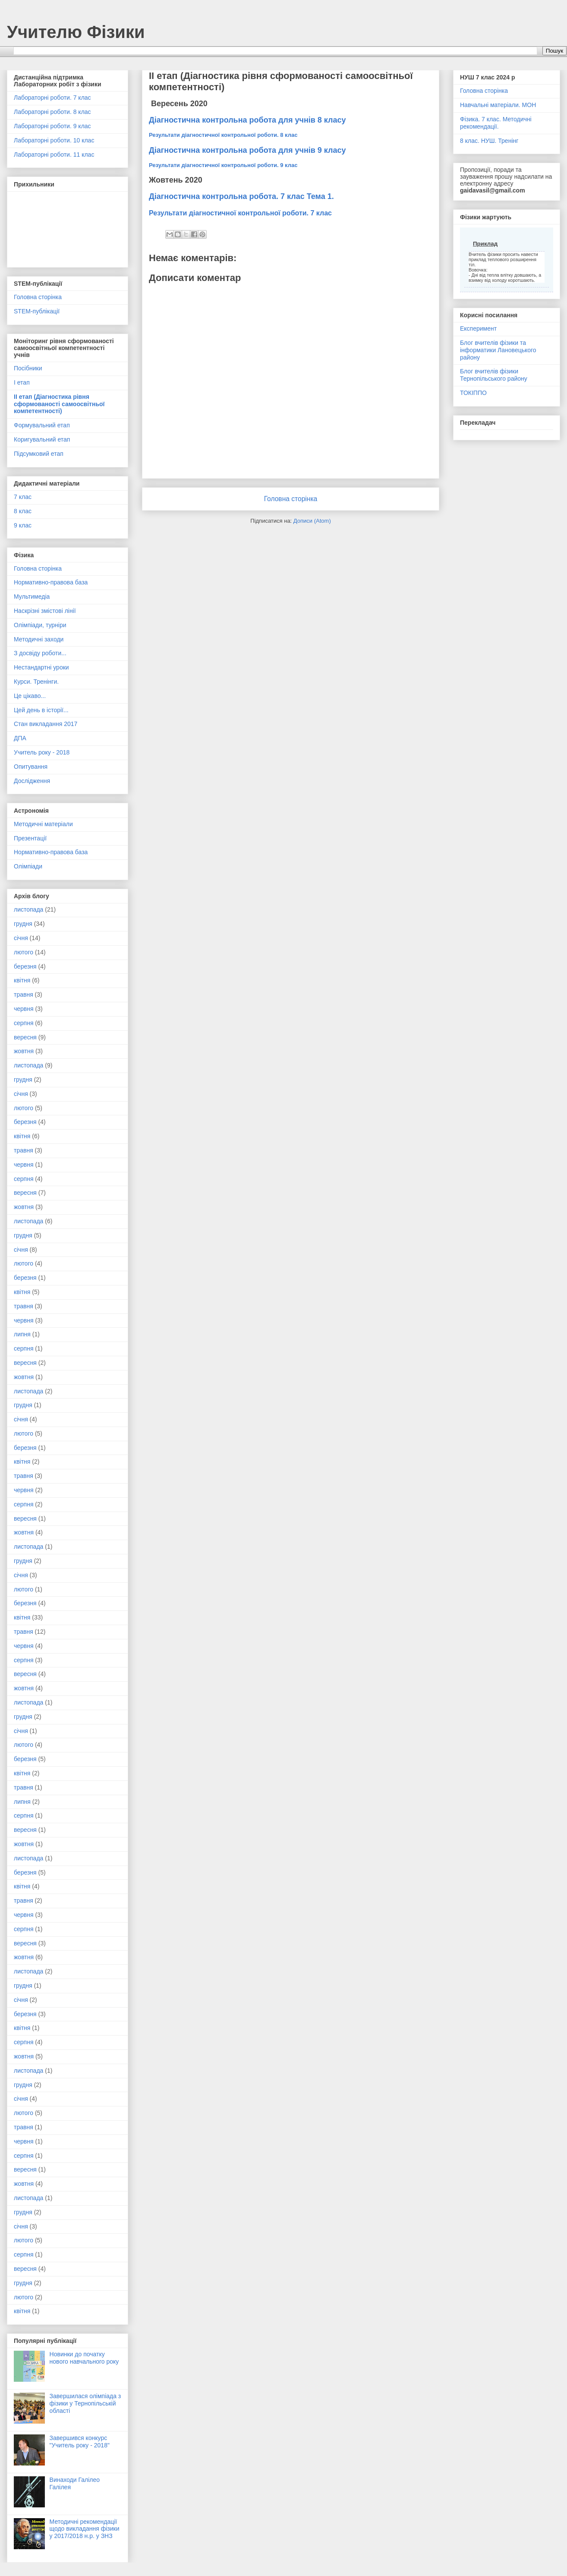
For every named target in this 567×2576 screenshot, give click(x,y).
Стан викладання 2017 (45, 723)
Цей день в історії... (41, 710)
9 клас (23, 525)
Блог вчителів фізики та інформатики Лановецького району (498, 350)
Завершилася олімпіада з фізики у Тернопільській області (85, 2403)
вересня (25, 1037)
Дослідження (32, 780)
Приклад (485, 243)
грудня (23, 923)
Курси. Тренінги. (36, 681)
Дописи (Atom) (312, 521)
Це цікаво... (30, 695)
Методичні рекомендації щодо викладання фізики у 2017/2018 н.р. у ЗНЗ (85, 2529)
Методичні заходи (38, 639)
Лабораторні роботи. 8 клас (52, 111)
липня (22, 1334)
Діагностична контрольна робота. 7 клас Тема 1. (241, 196)
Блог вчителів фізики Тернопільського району (493, 375)
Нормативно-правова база (51, 582)
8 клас (23, 511)
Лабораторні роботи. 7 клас (52, 97)
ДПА (20, 738)
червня (24, 1008)
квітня (22, 980)
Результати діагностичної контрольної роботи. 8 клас (223, 135)
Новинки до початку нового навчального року (84, 2358)
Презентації (30, 838)
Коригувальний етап (42, 439)
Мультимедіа (32, 596)
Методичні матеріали (43, 824)
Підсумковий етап (38, 453)
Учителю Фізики (76, 31)
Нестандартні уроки (41, 667)
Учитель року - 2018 (41, 752)
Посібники (28, 368)
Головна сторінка (291, 498)
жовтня (24, 1051)
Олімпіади (28, 866)
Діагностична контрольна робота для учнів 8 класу (247, 120)
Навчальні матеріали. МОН (498, 104)
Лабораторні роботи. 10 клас (54, 140)
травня (23, 994)
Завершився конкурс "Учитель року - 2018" (80, 2441)
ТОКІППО (473, 392)
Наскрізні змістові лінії (45, 610)
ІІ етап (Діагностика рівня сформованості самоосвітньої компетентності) (59, 404)
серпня (23, 1023)
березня (25, 966)
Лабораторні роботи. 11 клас (54, 154)
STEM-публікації (37, 311)
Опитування (30, 766)
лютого (23, 952)
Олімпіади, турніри (40, 625)
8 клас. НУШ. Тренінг (489, 140)
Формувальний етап (42, 425)
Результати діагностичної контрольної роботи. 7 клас (240, 213)
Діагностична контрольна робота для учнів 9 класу (247, 150)
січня (21, 937)
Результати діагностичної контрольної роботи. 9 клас (223, 165)
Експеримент (478, 328)
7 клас (23, 496)
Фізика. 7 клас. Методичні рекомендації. (496, 123)
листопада (28, 909)
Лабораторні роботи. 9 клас (52, 126)
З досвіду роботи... (40, 653)
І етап (22, 382)
